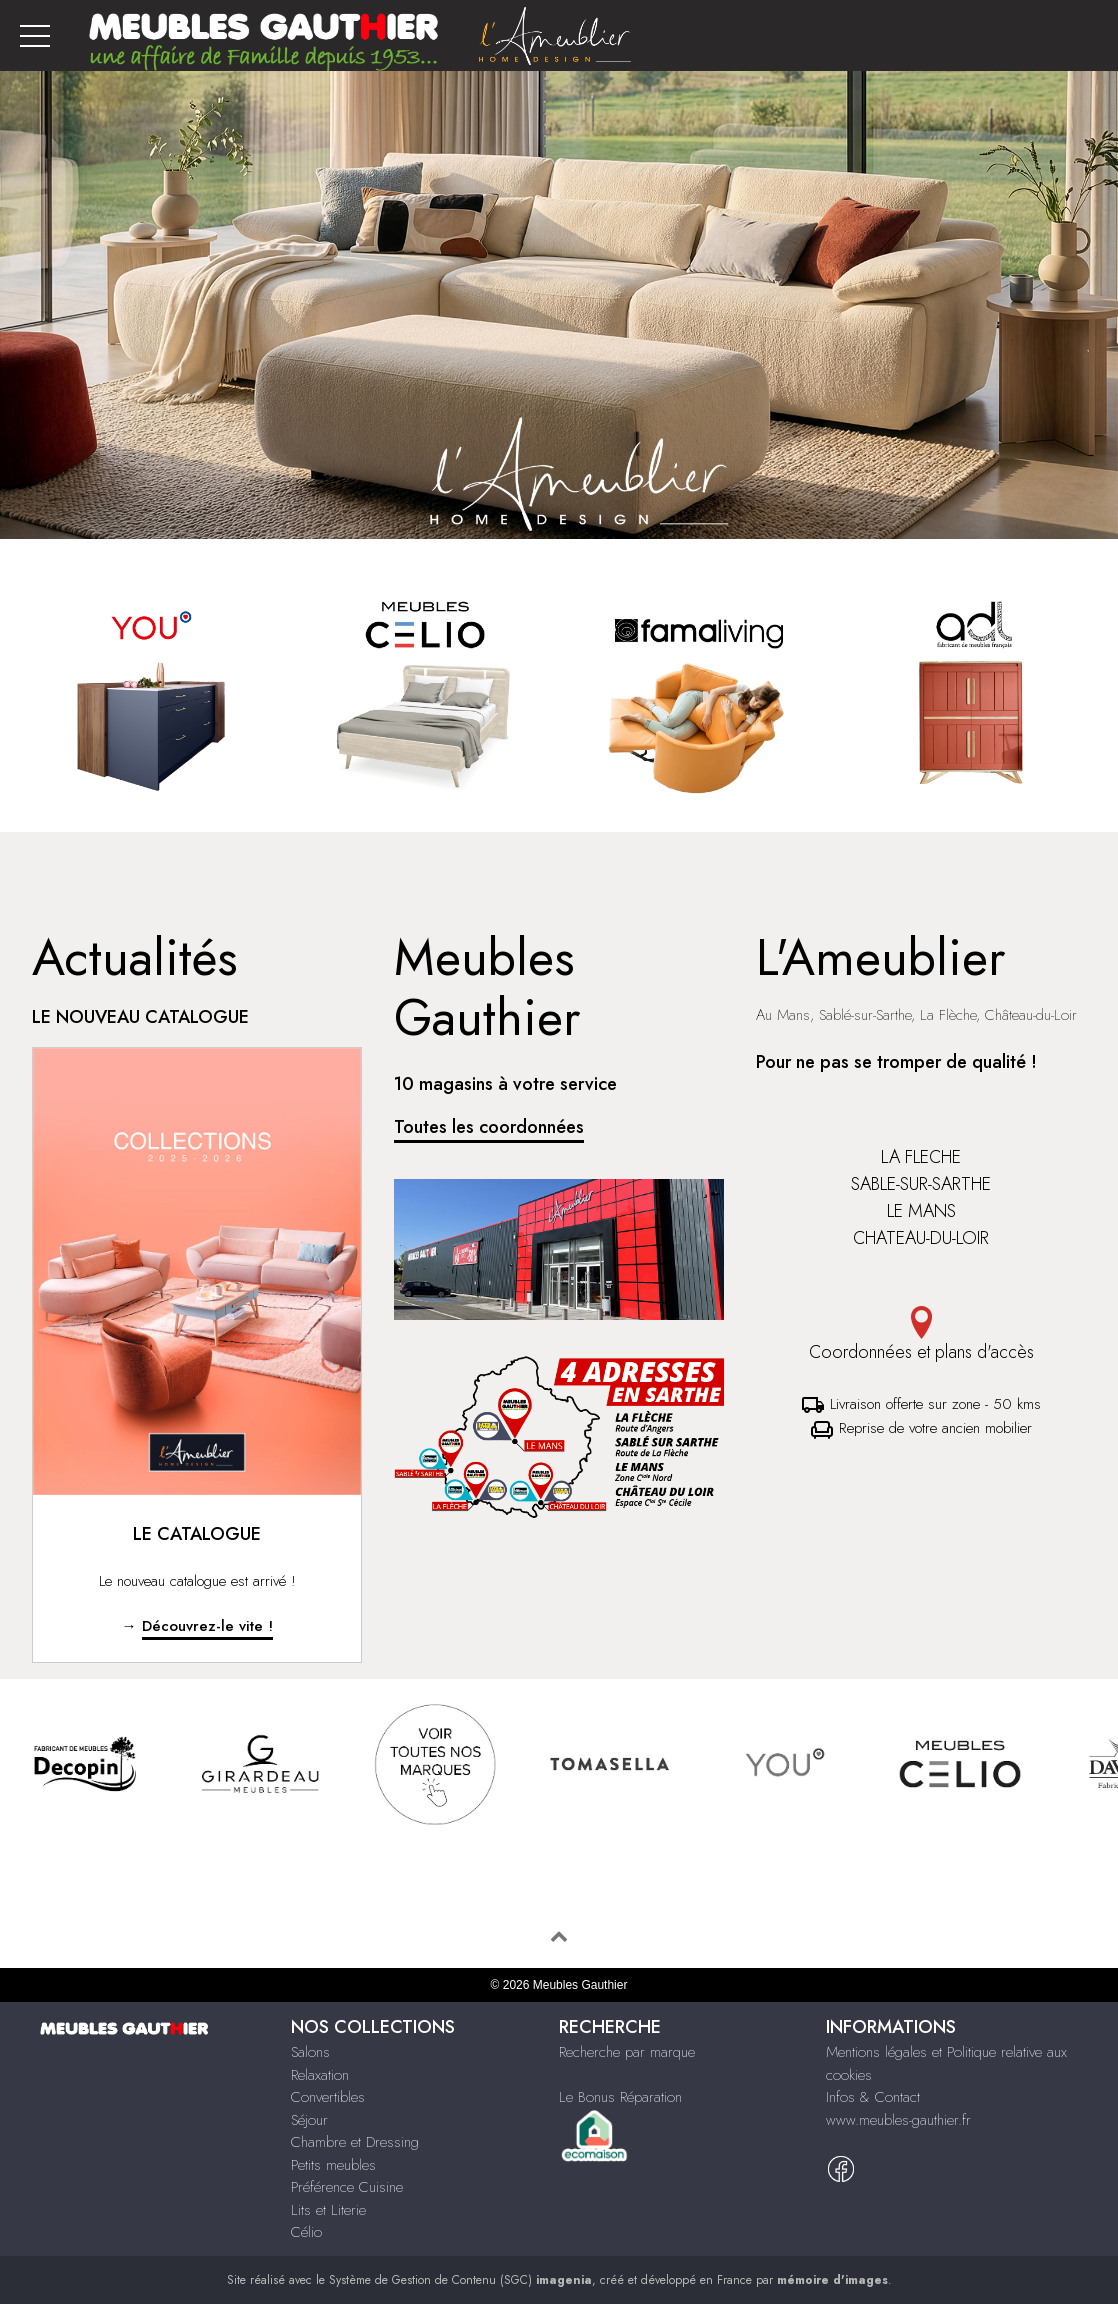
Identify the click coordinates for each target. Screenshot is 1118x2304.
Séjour (309, 2120)
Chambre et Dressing (355, 2142)
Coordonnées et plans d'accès (921, 1335)
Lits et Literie (328, 2210)
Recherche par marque (627, 2052)
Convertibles (328, 2097)
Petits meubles (333, 2165)
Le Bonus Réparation (620, 2097)
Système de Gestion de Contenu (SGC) (460, 2280)
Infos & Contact (873, 2097)
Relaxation (320, 2075)
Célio (306, 2232)
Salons (310, 2052)
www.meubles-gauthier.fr (898, 2120)
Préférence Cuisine (347, 2187)
